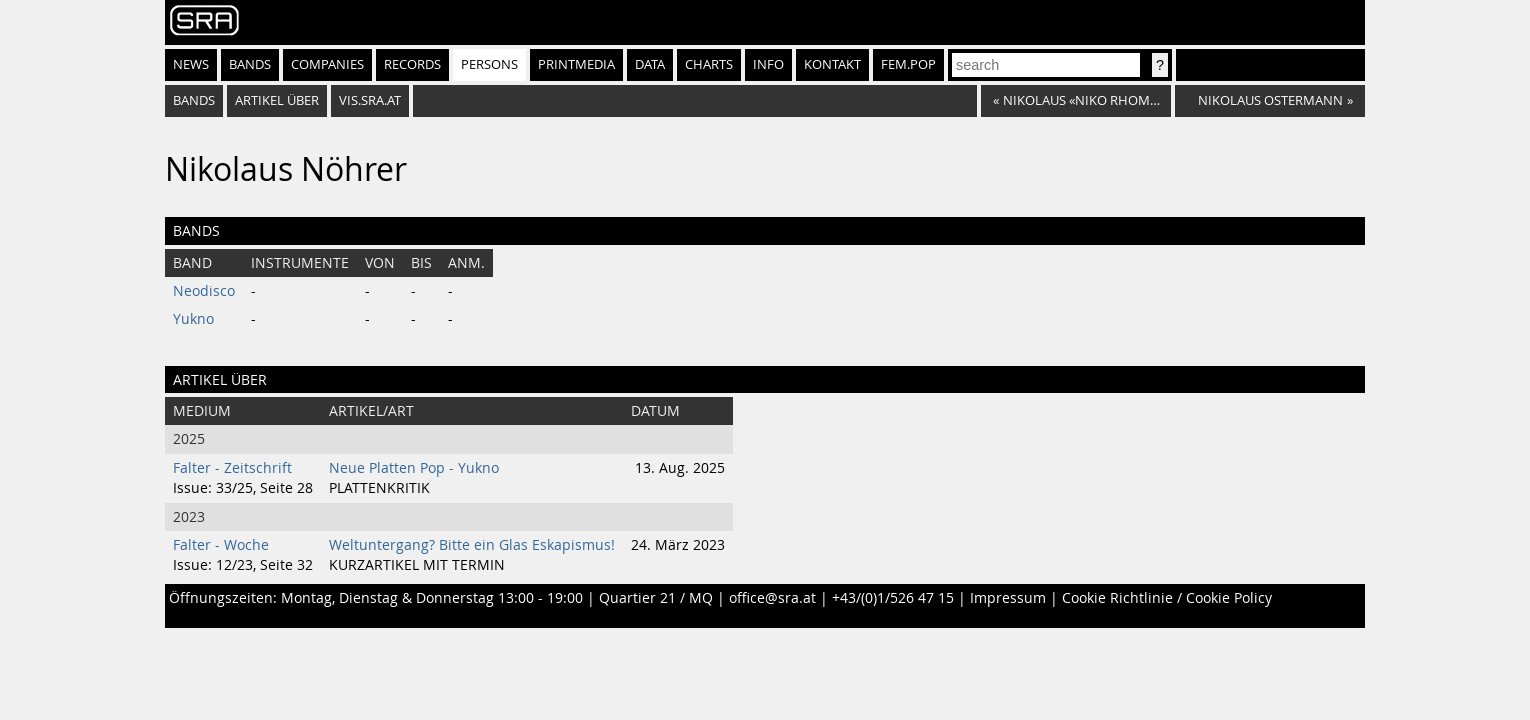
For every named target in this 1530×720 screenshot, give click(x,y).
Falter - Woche (221, 545)
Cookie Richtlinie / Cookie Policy (1167, 598)
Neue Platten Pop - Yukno (414, 468)
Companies (327, 64)
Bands (250, 64)
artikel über (277, 100)
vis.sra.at (370, 100)
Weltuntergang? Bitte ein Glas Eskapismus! (472, 545)
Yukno (193, 319)
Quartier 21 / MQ (656, 598)
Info (768, 64)
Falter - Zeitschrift (232, 468)
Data (650, 64)
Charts (709, 64)
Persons (489, 64)
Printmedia (576, 64)
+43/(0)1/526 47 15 (893, 598)
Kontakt (832, 64)
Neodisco (204, 291)
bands (194, 100)
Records (412, 64)
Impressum (1008, 598)
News (191, 64)
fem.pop (908, 64)
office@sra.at (772, 598)
